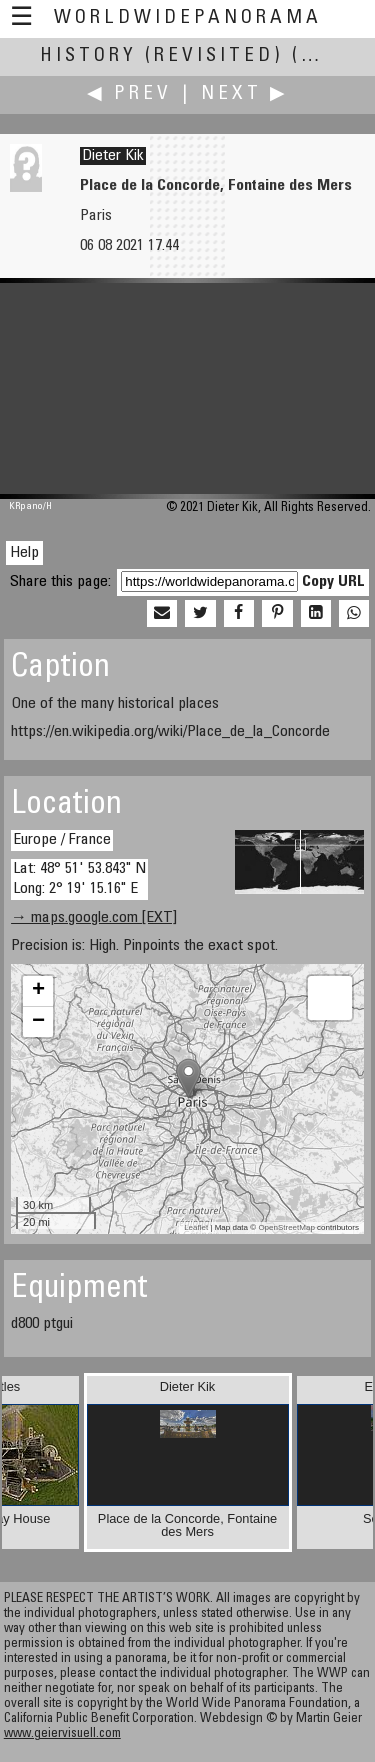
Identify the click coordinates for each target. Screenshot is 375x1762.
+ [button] (38, 991)
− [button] (38, 1022)
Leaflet (196, 1227)
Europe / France (62, 840)
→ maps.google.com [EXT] (94, 918)
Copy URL (333, 582)
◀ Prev (129, 94)
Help (24, 553)
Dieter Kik (113, 156)
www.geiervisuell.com (62, 1734)
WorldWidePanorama (188, 18)
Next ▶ (245, 94)
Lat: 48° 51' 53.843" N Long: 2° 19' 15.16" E (79, 878)
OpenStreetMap (286, 1227)
